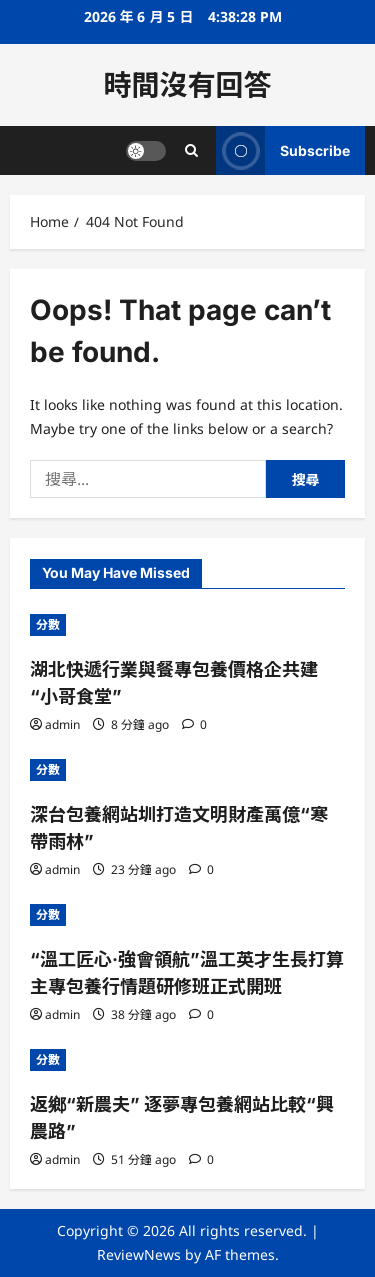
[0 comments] (194, 724)
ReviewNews (139, 1254)
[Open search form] (191, 150)
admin (62, 724)
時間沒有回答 (187, 85)
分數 (48, 624)
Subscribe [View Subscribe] (283, 150)
